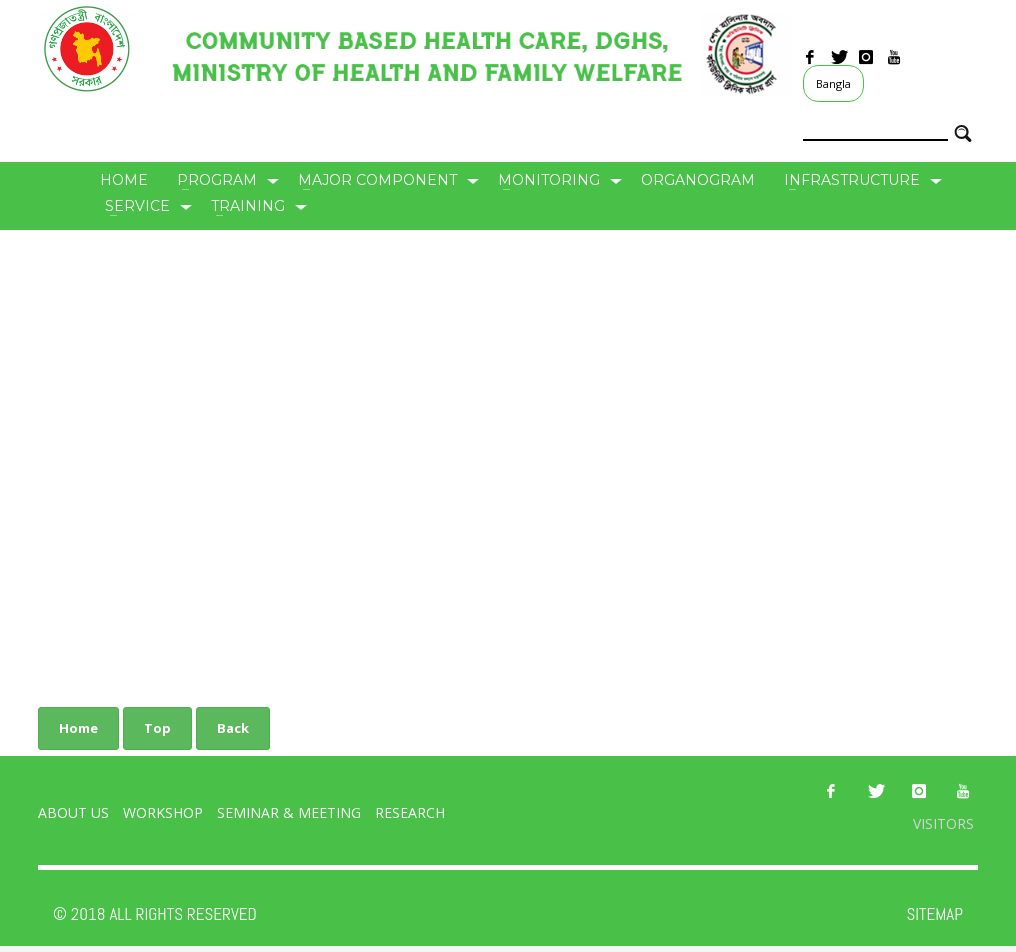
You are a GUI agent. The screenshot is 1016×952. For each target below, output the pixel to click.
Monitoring (549, 180)
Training (248, 206)
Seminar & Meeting (291, 812)
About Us (73, 812)
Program (217, 180)
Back (233, 728)
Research (410, 812)
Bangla (833, 83)
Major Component (377, 180)
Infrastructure (852, 180)
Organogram (698, 180)
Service (137, 206)
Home (124, 180)
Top (157, 728)
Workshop (163, 812)
